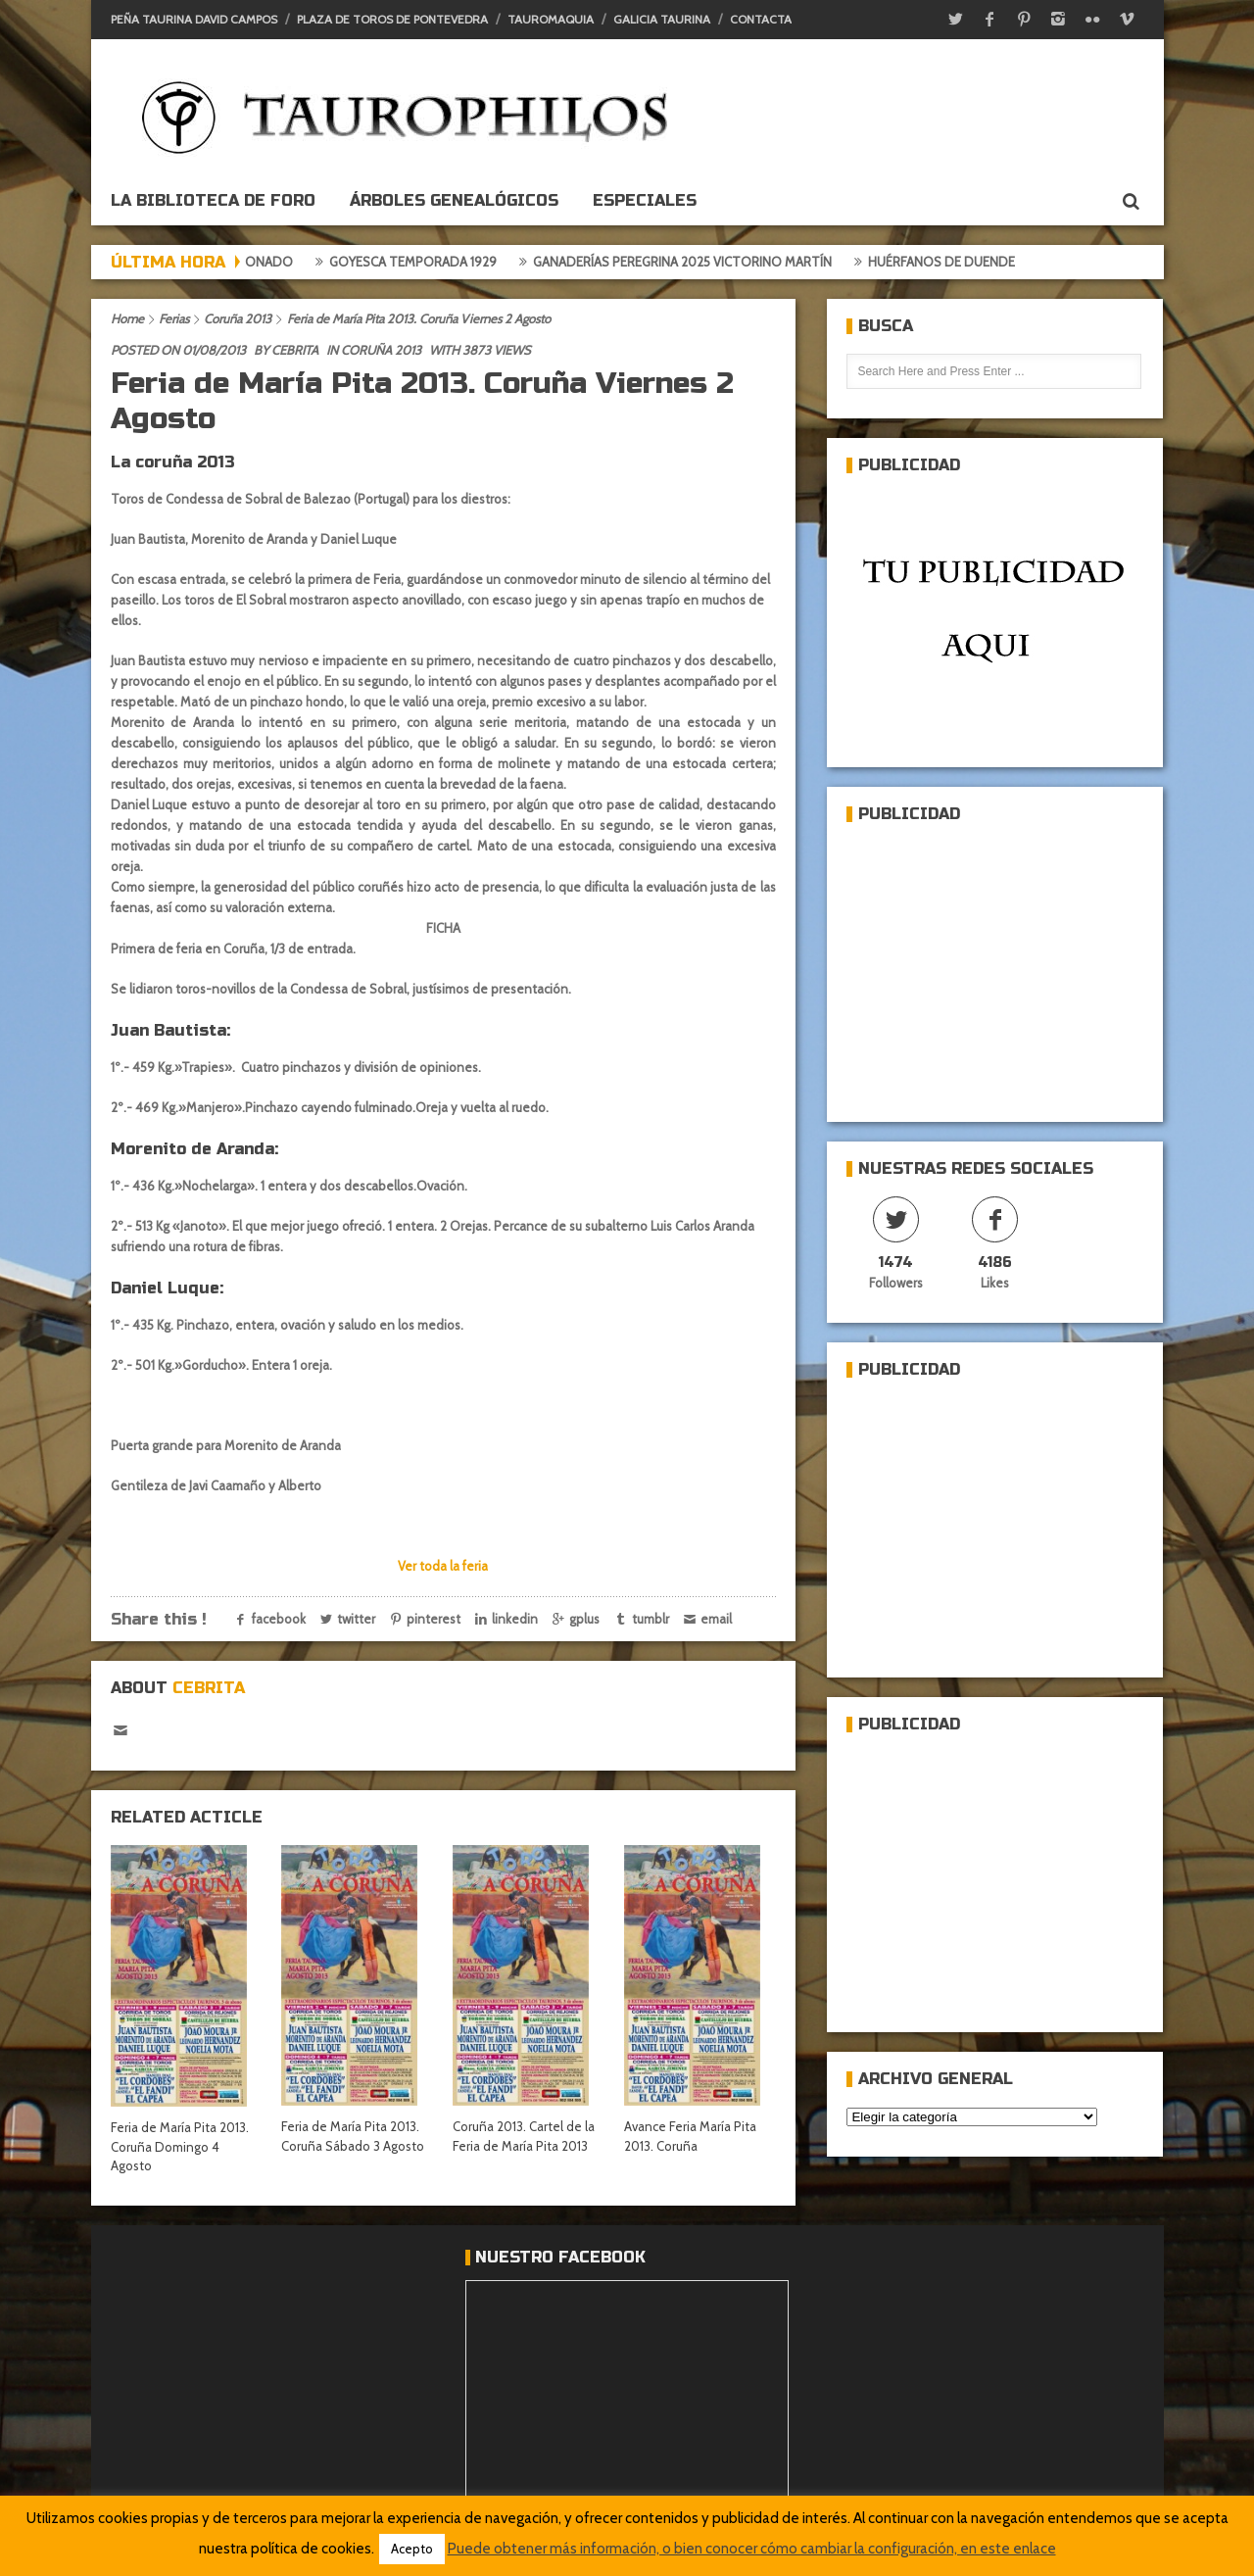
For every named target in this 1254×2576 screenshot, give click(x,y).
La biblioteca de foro (213, 200)
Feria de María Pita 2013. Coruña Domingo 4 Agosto (180, 2146)
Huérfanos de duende (966, 261)
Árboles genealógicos (454, 200)
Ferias (174, 318)
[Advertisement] (993, 964)
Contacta (761, 19)
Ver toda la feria (443, 1566)
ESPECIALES (645, 200)
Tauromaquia (550, 19)
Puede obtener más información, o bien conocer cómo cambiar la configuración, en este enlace (752, 2548)
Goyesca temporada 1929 (438, 261)
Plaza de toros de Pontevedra (392, 19)
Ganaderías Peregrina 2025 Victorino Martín (707, 261)
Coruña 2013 (237, 318)
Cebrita (294, 350)
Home (127, 318)
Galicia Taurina (661, 19)
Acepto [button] (412, 2548)
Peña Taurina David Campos (194, 19)
